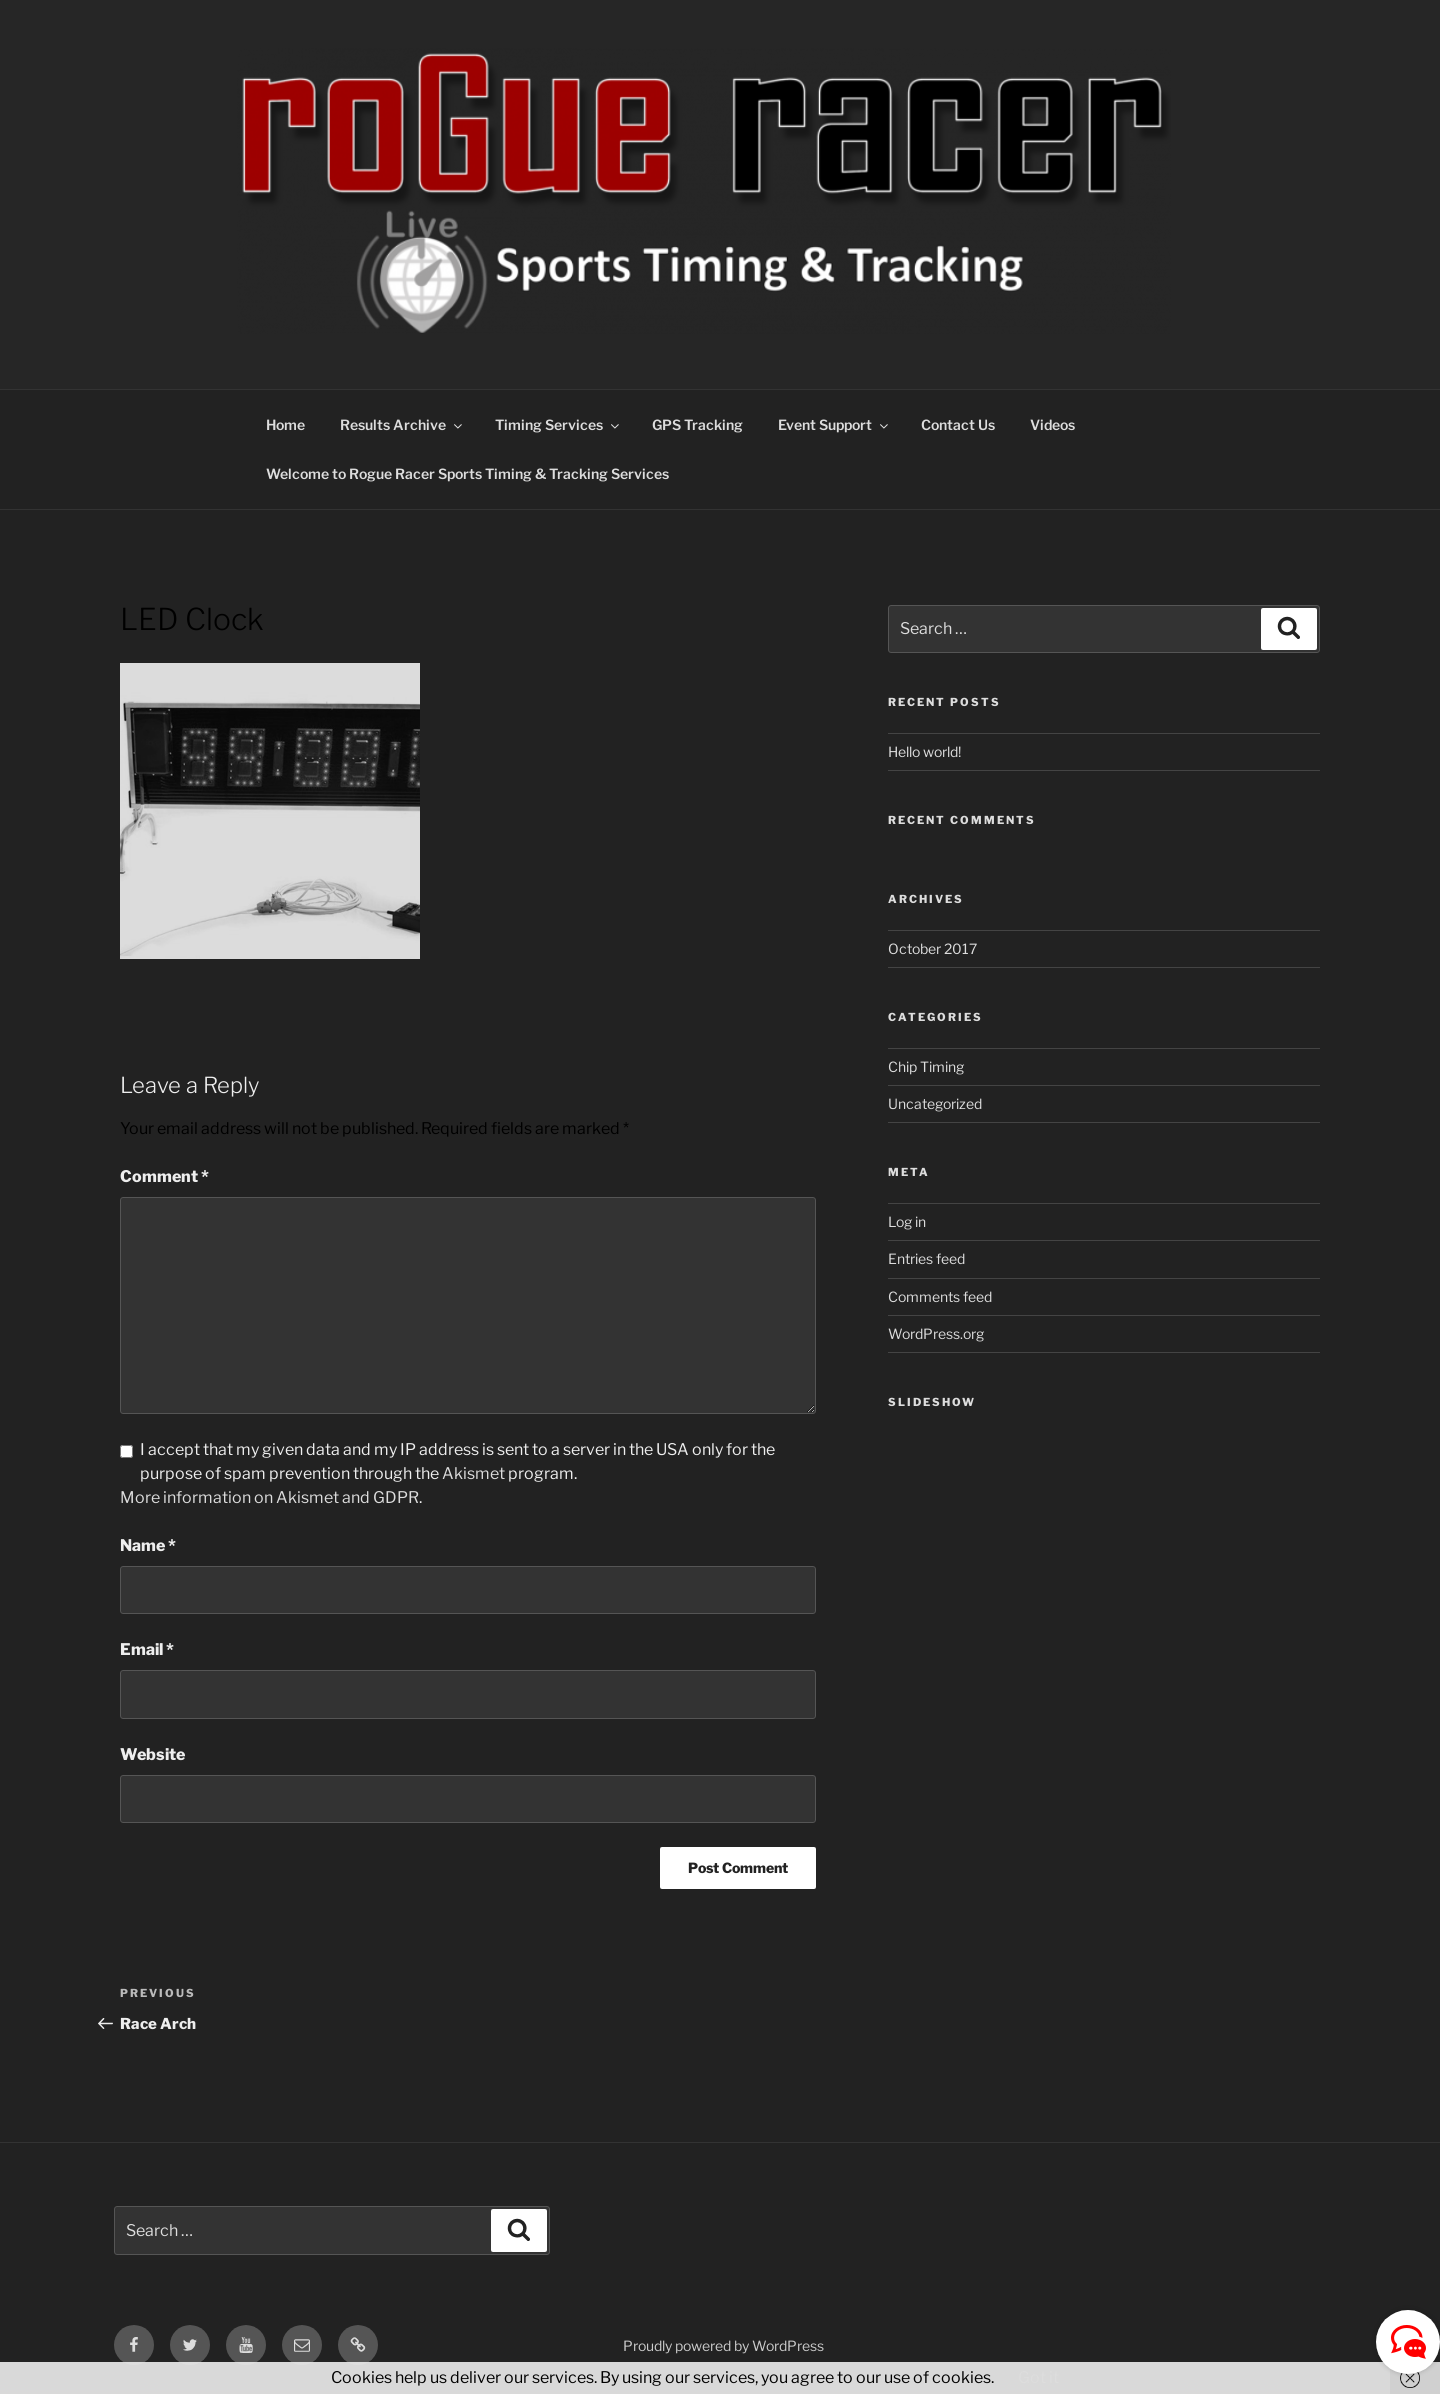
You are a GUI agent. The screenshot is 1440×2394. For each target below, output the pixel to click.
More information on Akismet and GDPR (269, 1497)
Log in (907, 1221)
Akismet (473, 1473)
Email (147, 1649)
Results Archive (402, 424)
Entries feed (926, 1258)
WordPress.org (936, 1333)
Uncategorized (935, 1103)
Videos (1052, 424)
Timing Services (558, 424)
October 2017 (932, 948)
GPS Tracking (697, 424)
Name (148, 1545)
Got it (1038, 2377)
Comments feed (940, 1296)
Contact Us (958, 424)
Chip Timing (926, 1066)
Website (152, 1754)
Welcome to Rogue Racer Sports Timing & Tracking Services (467, 473)
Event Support (834, 424)
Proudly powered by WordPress (723, 2345)
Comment (164, 1176)
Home (285, 424)
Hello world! (924, 751)
